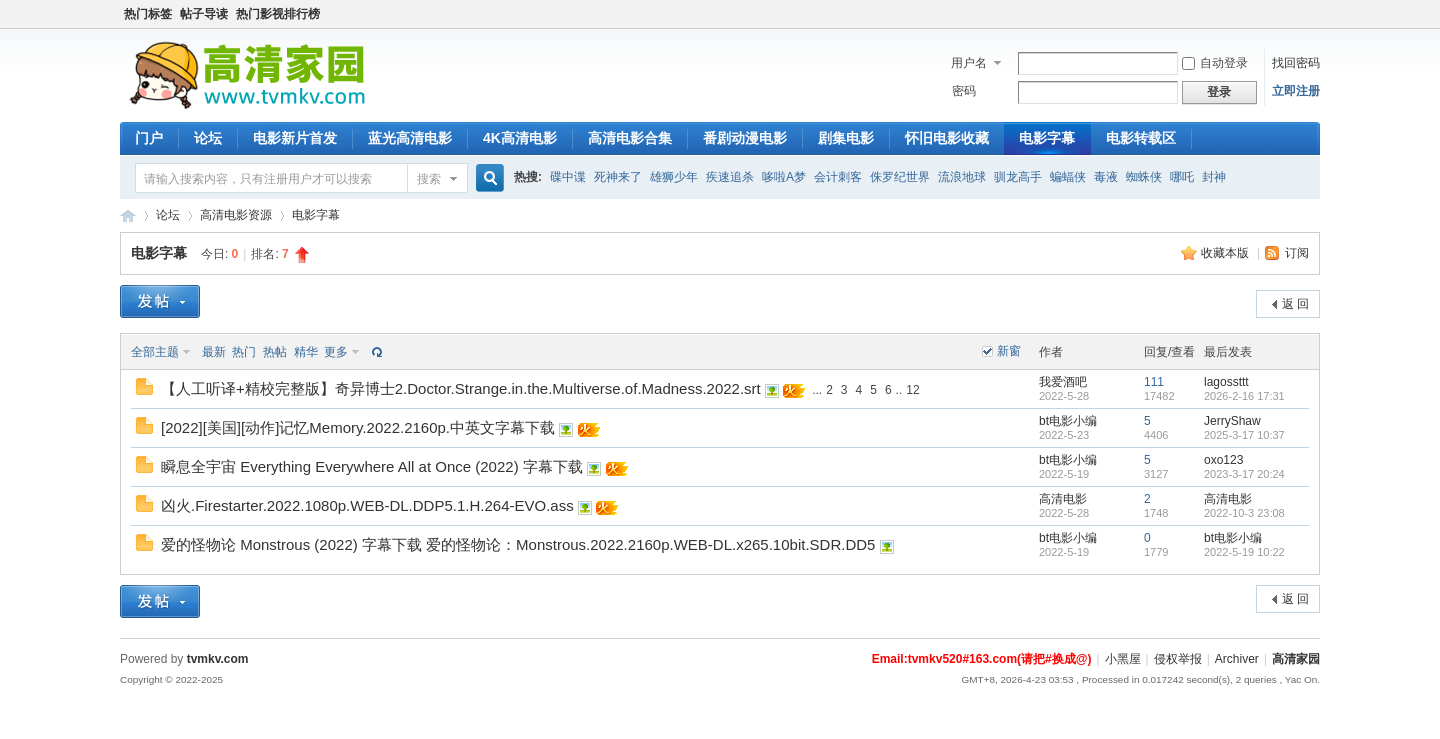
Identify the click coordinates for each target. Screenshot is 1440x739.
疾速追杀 (730, 177)
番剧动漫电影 (745, 138)
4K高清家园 (128, 215)
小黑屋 (1123, 659)
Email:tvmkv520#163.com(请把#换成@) (982, 659)
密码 (964, 91)
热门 (244, 352)
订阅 (1297, 253)
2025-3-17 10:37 (1244, 435)
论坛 (208, 138)
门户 (149, 138)
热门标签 (148, 14)
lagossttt (1226, 382)
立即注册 (1296, 91)
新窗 (1009, 351)
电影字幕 (1047, 138)
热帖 (275, 352)
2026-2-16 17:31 (1244, 396)
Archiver (1237, 659)
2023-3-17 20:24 (1244, 474)
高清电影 (1063, 499)
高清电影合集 (630, 138)
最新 (214, 352)
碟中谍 (568, 177)
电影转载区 (1141, 138)
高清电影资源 (236, 215)
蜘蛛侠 (1144, 177)
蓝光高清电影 (410, 138)
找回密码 (1296, 63)
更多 (336, 352)
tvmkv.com (218, 659)
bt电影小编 (1068, 421)
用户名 (969, 63)
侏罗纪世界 (900, 177)
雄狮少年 (674, 177)
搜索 (429, 179)
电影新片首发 (295, 138)
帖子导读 (204, 14)
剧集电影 (846, 138)
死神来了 (618, 177)
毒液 (1106, 177)
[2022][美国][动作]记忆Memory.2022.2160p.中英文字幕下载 (358, 427)
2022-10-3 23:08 (1244, 513)
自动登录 (1215, 63)
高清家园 (1296, 659)
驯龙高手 (1018, 177)
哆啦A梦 (784, 177)
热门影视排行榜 (278, 14)
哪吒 (1182, 177)
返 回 (1295, 304)
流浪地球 (962, 177)
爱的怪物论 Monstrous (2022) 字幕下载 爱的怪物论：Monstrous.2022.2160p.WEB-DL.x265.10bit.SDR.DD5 (518, 544)
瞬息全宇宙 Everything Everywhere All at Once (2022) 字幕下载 (372, 466)
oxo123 (1223, 460)
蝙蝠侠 (1068, 177)
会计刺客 (838, 177)
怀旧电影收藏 (947, 138)
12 (912, 390)
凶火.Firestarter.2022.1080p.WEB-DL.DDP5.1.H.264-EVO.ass (367, 505)
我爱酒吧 (1063, 382)
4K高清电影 (520, 138)
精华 (306, 352)
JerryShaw (1232, 421)
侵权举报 (1178, 659)
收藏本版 (1226, 253)
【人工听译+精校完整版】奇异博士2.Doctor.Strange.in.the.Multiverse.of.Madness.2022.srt (461, 388)
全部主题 (155, 352)
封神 (1214, 177)
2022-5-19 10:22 (1244, 552)
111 (1154, 382)
